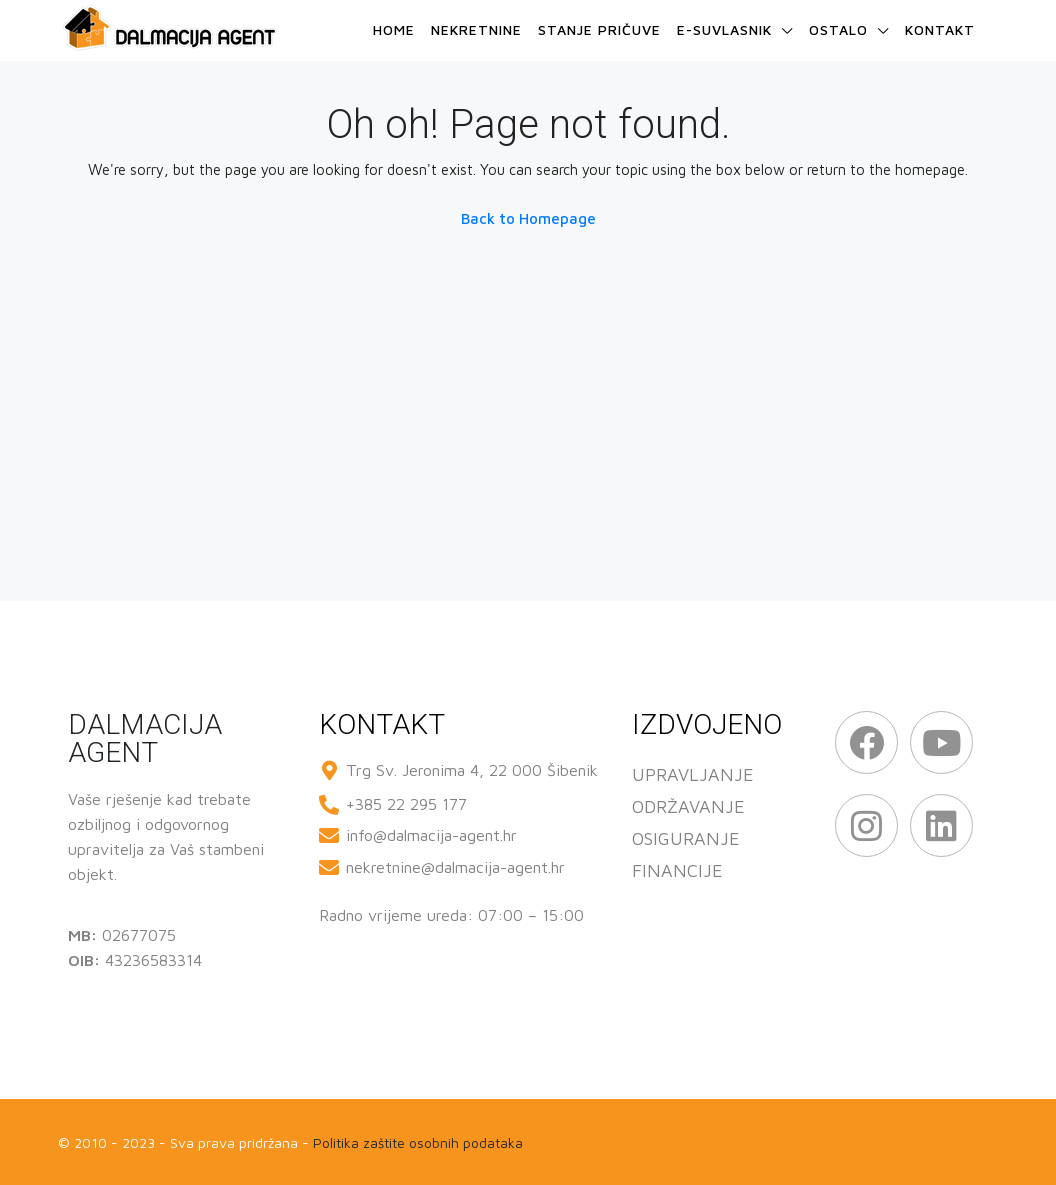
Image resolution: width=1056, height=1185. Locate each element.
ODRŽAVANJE (688, 806)
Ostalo (838, 29)
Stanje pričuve (599, 29)
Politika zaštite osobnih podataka (418, 1142)
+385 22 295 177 (406, 804)
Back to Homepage (528, 218)
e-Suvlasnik (724, 29)
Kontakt (940, 29)
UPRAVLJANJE (693, 774)
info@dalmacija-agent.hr (431, 835)
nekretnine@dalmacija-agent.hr (455, 867)
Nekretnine (476, 29)
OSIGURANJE (686, 838)
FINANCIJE (677, 870)
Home (394, 29)
